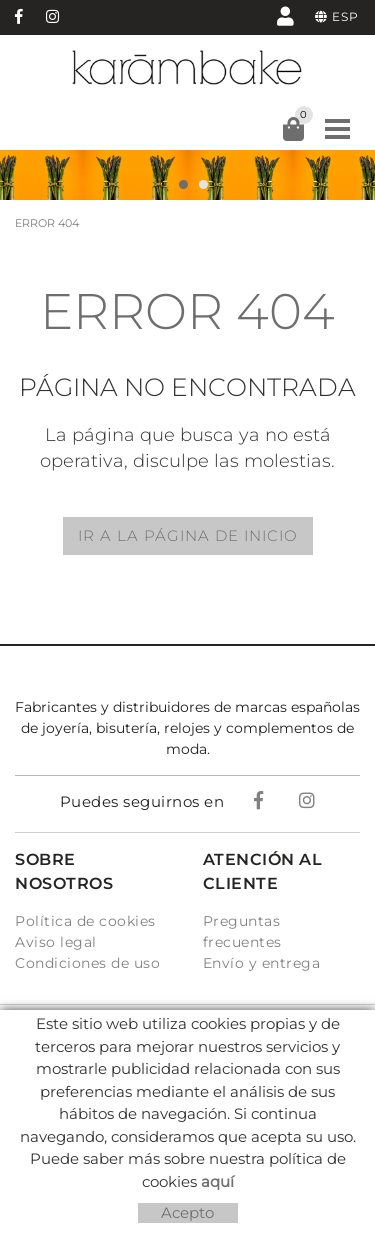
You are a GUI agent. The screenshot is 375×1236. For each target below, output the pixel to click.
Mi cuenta (285, 15)
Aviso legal (56, 942)
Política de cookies (85, 921)
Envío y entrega (262, 963)
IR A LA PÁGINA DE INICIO (188, 535)
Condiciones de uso (87, 963)
